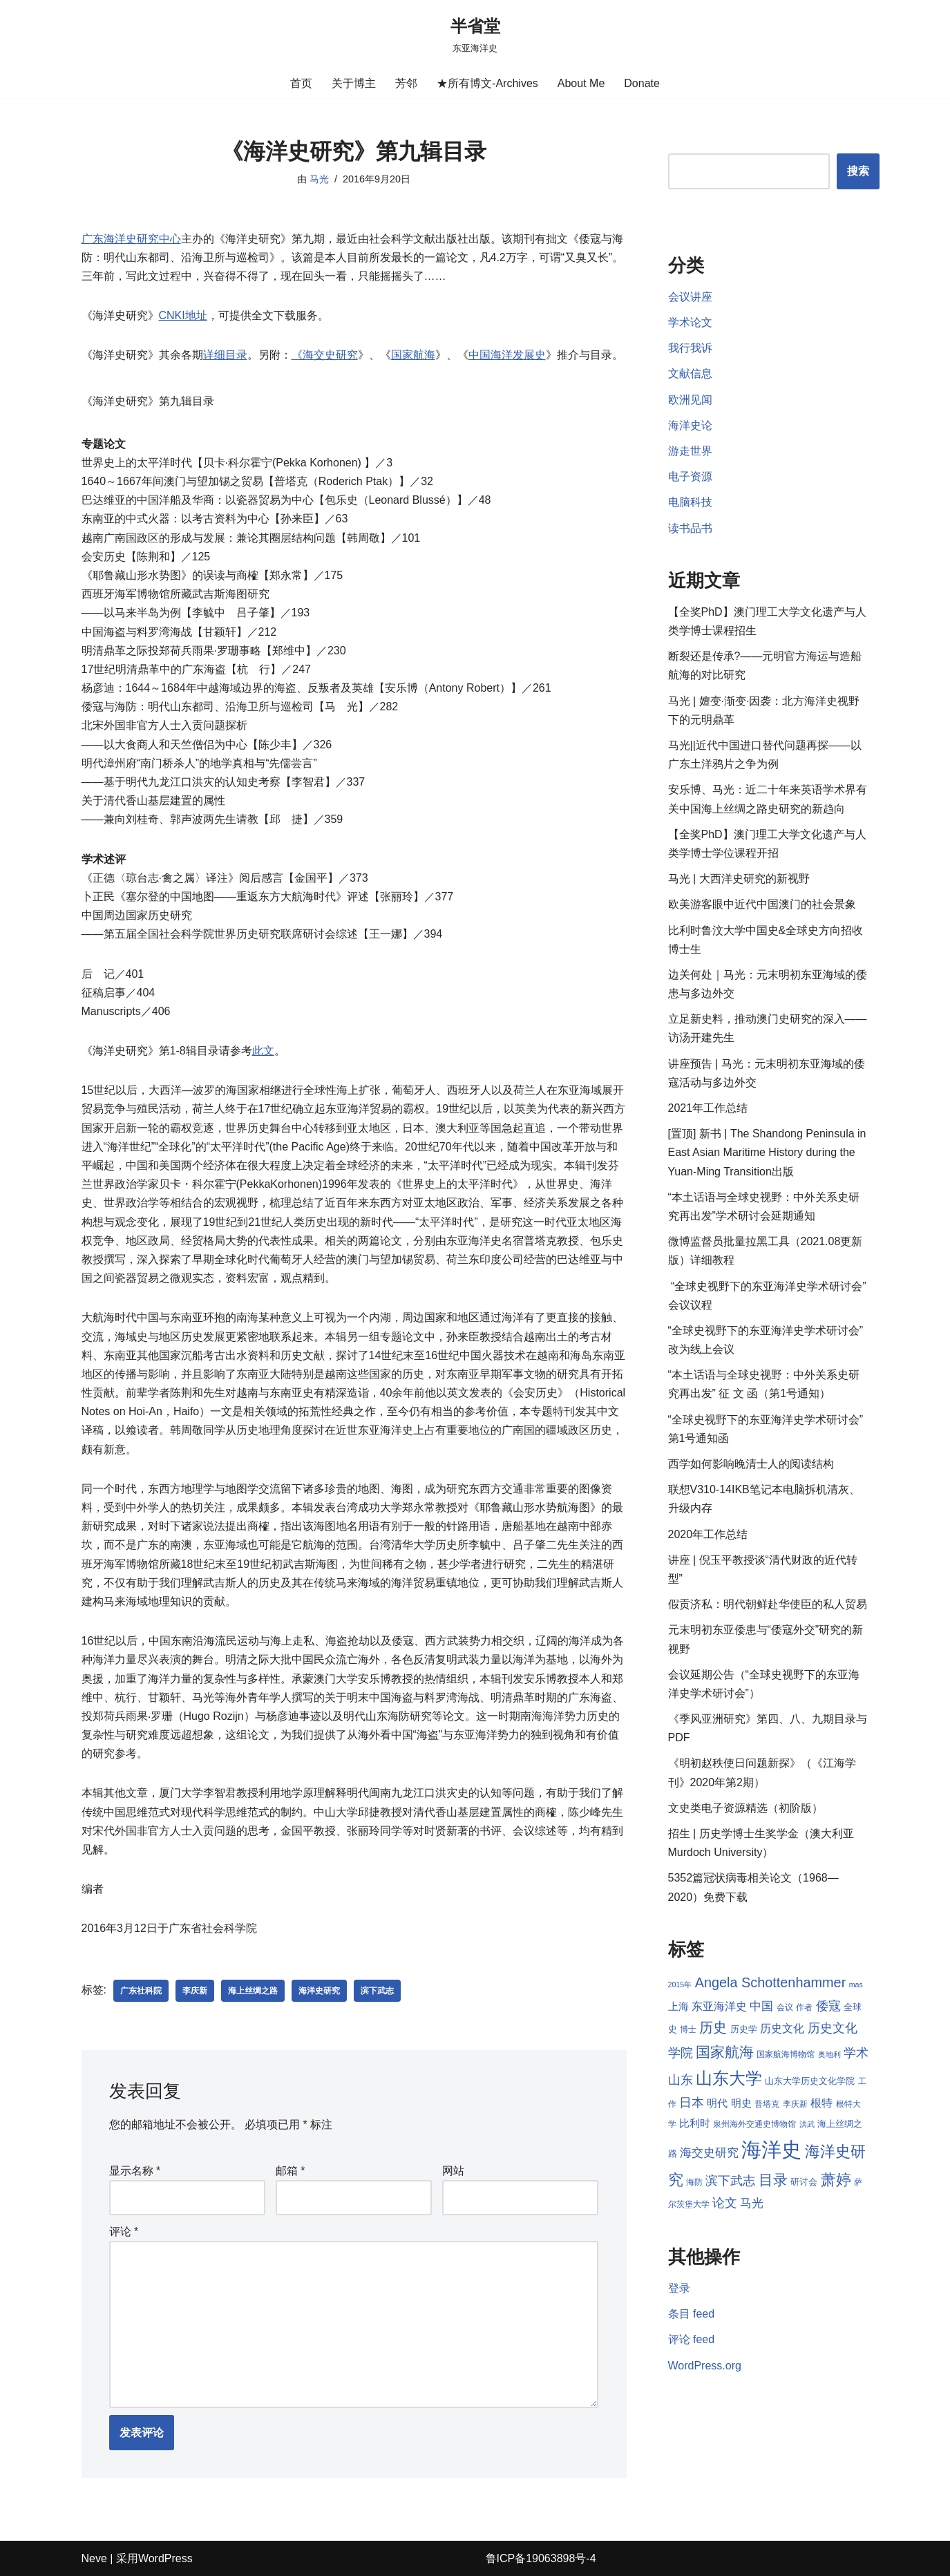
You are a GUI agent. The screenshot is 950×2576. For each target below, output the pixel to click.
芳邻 (406, 83)
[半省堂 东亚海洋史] (475, 34)
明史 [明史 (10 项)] (741, 2103)
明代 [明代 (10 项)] (717, 2103)
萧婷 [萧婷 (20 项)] (836, 2179)
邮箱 (290, 2171)
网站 (453, 2171)
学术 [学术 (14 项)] (856, 2052)
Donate (642, 83)
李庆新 (194, 1991)
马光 (319, 178)
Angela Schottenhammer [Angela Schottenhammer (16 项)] (770, 1982)
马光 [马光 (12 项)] (751, 2203)
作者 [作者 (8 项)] (804, 2007)
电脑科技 (690, 502)
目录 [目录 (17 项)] (773, 2180)
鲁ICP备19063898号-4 (541, 2558)
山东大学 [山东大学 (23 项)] (729, 2078)
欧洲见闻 (690, 400)
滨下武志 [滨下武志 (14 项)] (730, 2180)
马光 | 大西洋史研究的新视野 (739, 878)
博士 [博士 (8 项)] (688, 2029)
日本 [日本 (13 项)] (691, 2103)
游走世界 (690, 451)
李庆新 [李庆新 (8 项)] (795, 2104)
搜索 (858, 171)
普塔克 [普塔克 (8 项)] (766, 2104)
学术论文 (690, 322)
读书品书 (690, 528)
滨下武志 (377, 1991)
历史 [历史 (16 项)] (713, 2027)
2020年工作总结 (708, 1534)
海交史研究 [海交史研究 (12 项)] (709, 2152)
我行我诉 (690, 348)
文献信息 (690, 373)
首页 (301, 83)
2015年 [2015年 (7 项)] (680, 1984)
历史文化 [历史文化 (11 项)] (782, 2028)
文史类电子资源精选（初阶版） (745, 1808)
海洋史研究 (319, 1991)
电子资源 (690, 476)
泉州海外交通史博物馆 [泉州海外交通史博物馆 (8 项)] (754, 2124)
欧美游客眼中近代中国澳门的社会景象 (762, 904)
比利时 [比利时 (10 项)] (694, 2123)
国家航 (407, 355)
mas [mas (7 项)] (856, 1984)
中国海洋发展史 (507, 355)
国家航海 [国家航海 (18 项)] (725, 2052)
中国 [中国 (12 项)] (761, 2006)
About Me (581, 83)
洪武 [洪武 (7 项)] (807, 2124)
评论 (124, 2231)
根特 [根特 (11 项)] (821, 2103)
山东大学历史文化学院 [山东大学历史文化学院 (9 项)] (810, 2081)
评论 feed (691, 2339)
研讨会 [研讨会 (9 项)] (803, 2182)
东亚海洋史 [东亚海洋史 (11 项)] (719, 2006)
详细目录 (225, 355)
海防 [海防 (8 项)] (694, 2182)
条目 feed (691, 2314)
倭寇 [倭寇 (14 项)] (828, 2005)
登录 (679, 2288)
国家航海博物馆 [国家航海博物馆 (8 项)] (786, 2054)
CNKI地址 (183, 315)
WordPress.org (704, 2365)
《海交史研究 (325, 355)
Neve (94, 2558)
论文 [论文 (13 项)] (724, 2203)
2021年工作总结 (708, 1108)
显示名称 (135, 2171)
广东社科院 (141, 1991)
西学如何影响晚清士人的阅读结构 (751, 1464)
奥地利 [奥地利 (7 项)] (829, 2054)
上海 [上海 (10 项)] (678, 2006)
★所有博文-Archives (487, 83)
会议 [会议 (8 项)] (785, 2007)
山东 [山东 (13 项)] (680, 2080)
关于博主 (354, 83)
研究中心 (159, 239)
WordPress (165, 2558)
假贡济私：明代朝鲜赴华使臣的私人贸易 (767, 1604)
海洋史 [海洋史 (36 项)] (771, 2149)
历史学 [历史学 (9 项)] (743, 2029)
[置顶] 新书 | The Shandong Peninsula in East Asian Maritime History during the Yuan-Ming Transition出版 (767, 1152)
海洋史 (109, 239)
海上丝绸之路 (253, 1991)
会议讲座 (690, 297)
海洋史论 (690, 425)
